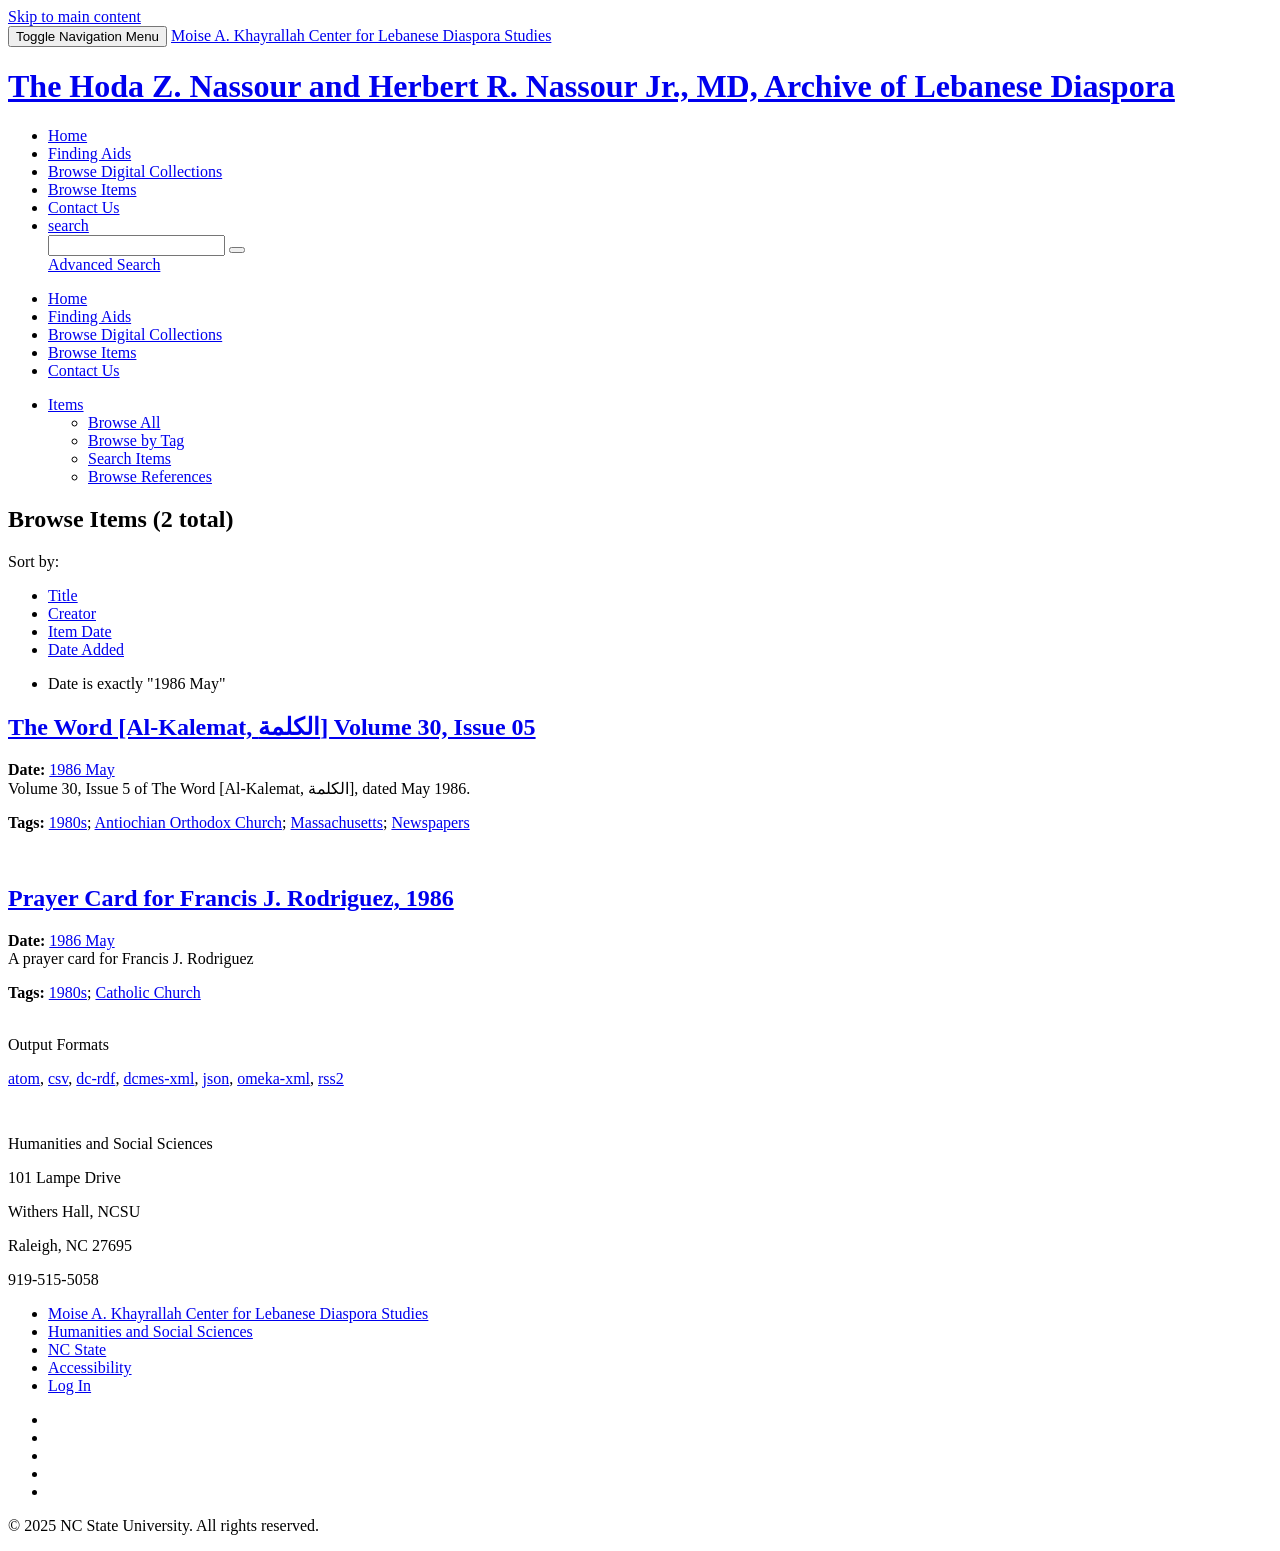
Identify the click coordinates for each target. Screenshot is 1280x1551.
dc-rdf (95, 1078)
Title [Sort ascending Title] (63, 595)
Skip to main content (74, 16)
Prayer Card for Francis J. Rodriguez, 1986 (231, 898)
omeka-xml (273, 1078)
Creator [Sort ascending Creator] (72, 613)
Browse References (150, 476)
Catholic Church (147, 992)
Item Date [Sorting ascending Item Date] (80, 631)
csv (58, 1078)
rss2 (331, 1078)
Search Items (129, 458)
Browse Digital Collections (135, 171)
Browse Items (92, 189)
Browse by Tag (136, 440)
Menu (87, 36)
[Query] (136, 245)
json (215, 1078)
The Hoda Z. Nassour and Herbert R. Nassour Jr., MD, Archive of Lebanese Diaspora (591, 86)
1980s (68, 822)
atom (24, 1078)
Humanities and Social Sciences (150, 1331)
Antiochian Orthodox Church (189, 822)
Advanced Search (104, 264)
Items (66, 404)
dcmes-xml (158, 1078)
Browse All (124, 422)
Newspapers (430, 822)
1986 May (81, 769)
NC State (77, 1349)
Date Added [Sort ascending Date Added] (86, 649)
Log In (69, 1385)
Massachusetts (337, 822)
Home (67, 135)
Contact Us (84, 207)
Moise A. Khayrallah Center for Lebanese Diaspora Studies (238, 1313)
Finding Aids (89, 153)
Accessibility (90, 1367)
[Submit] (237, 250)
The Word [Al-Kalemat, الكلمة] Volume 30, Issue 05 (272, 727)
